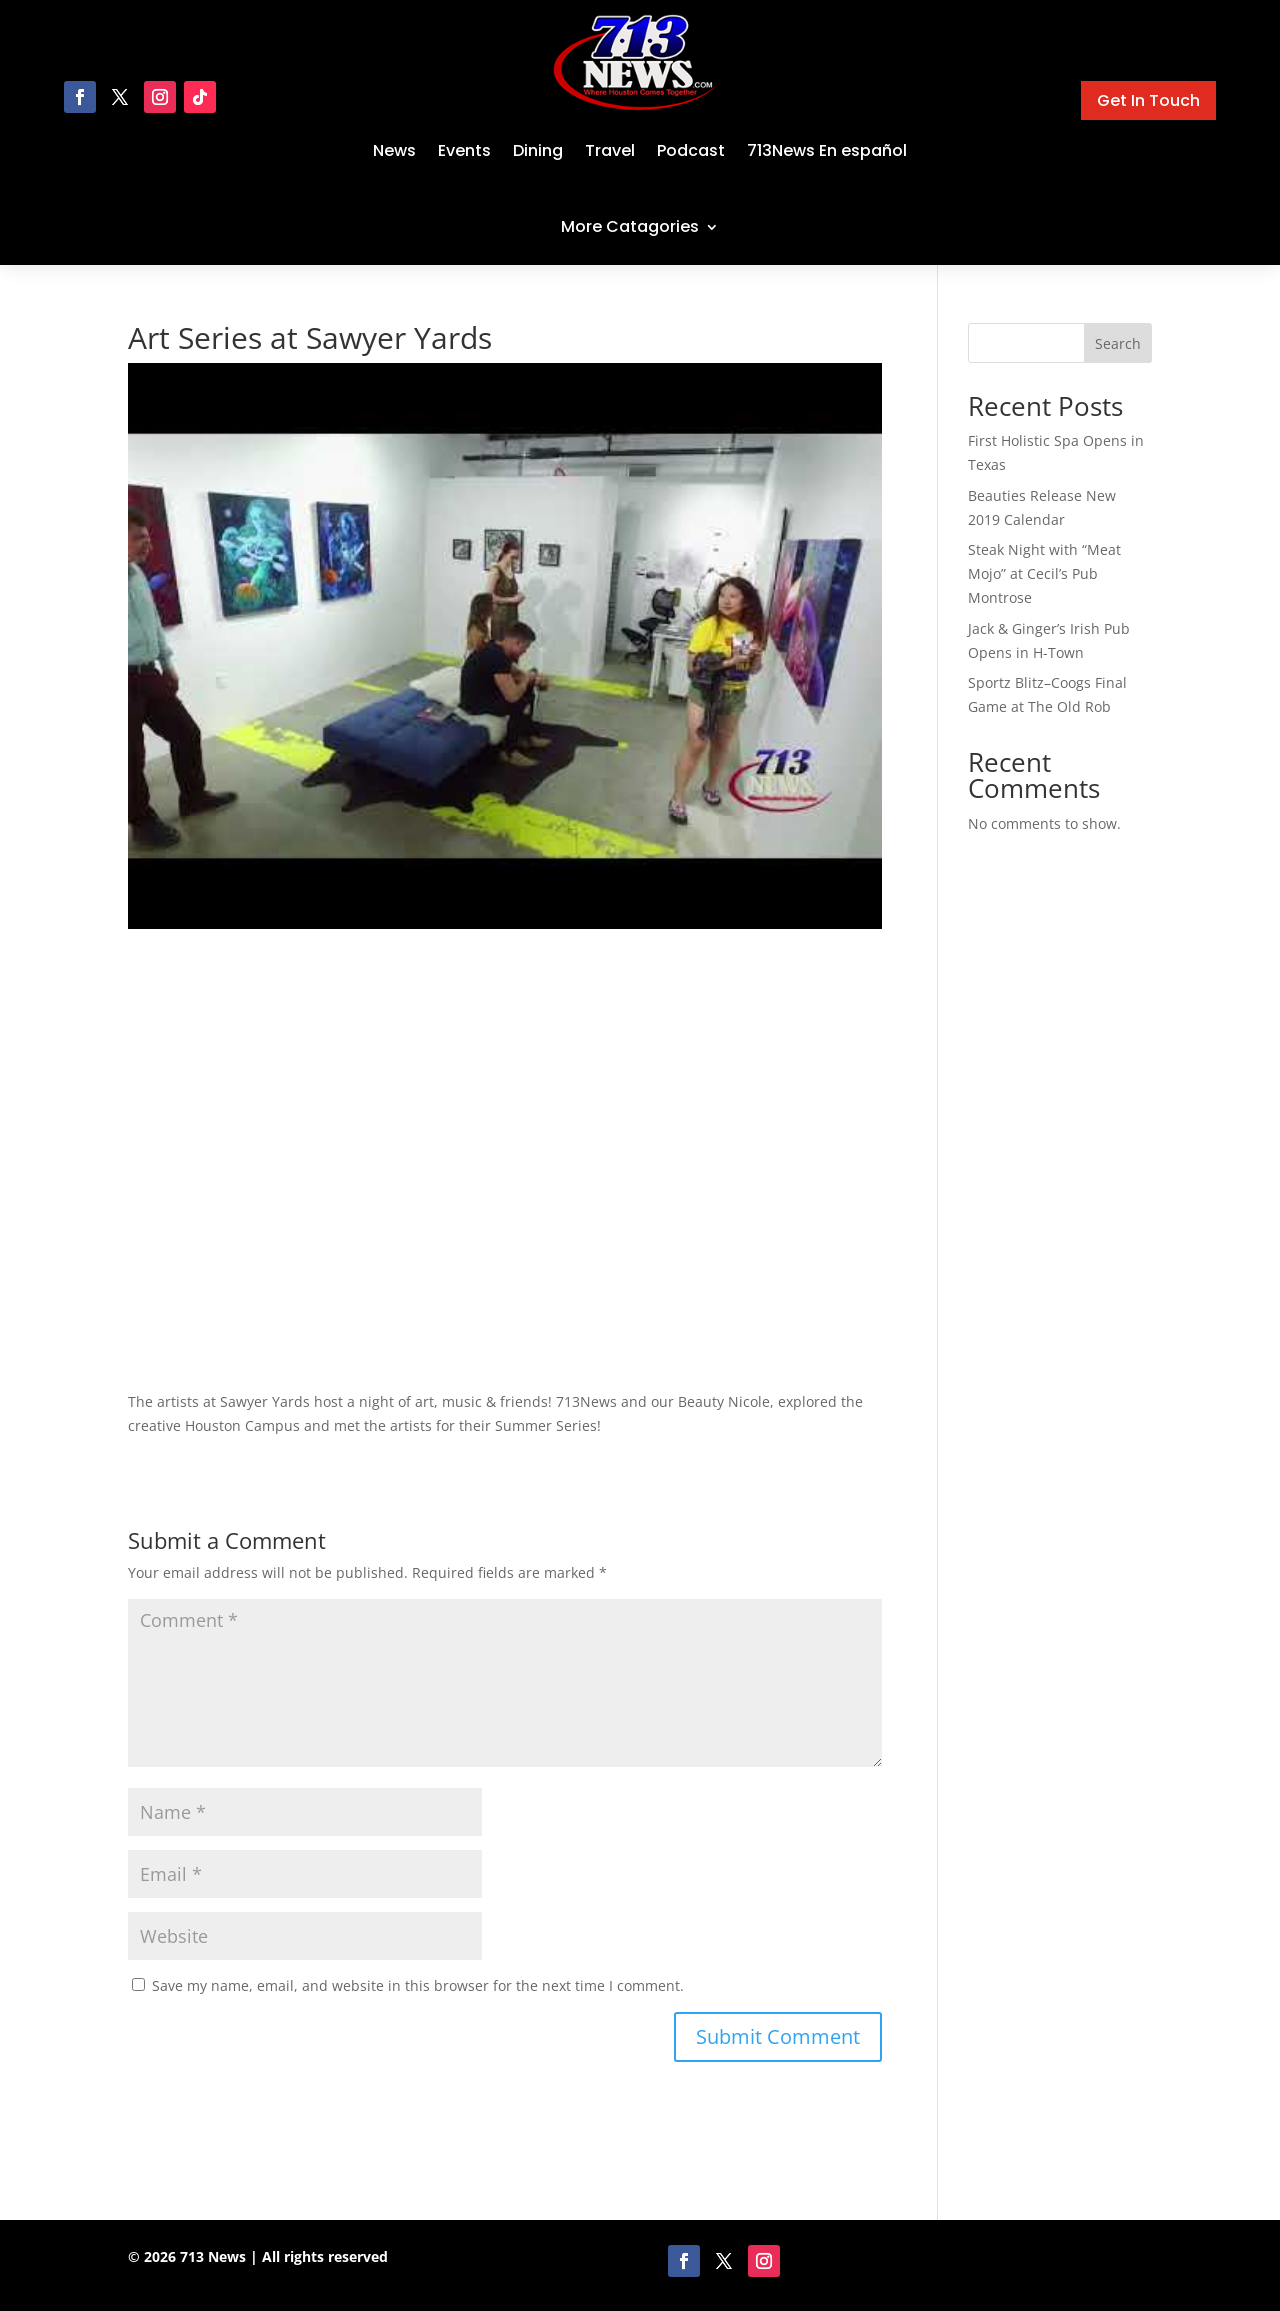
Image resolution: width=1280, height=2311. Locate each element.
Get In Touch (1148, 100)
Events (464, 150)
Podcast (691, 150)
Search (1118, 343)
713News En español (827, 150)
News (394, 150)
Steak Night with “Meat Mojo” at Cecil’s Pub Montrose (1044, 573)
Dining (538, 150)
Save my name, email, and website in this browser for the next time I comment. (418, 1985)
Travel (610, 150)
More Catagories (630, 226)
